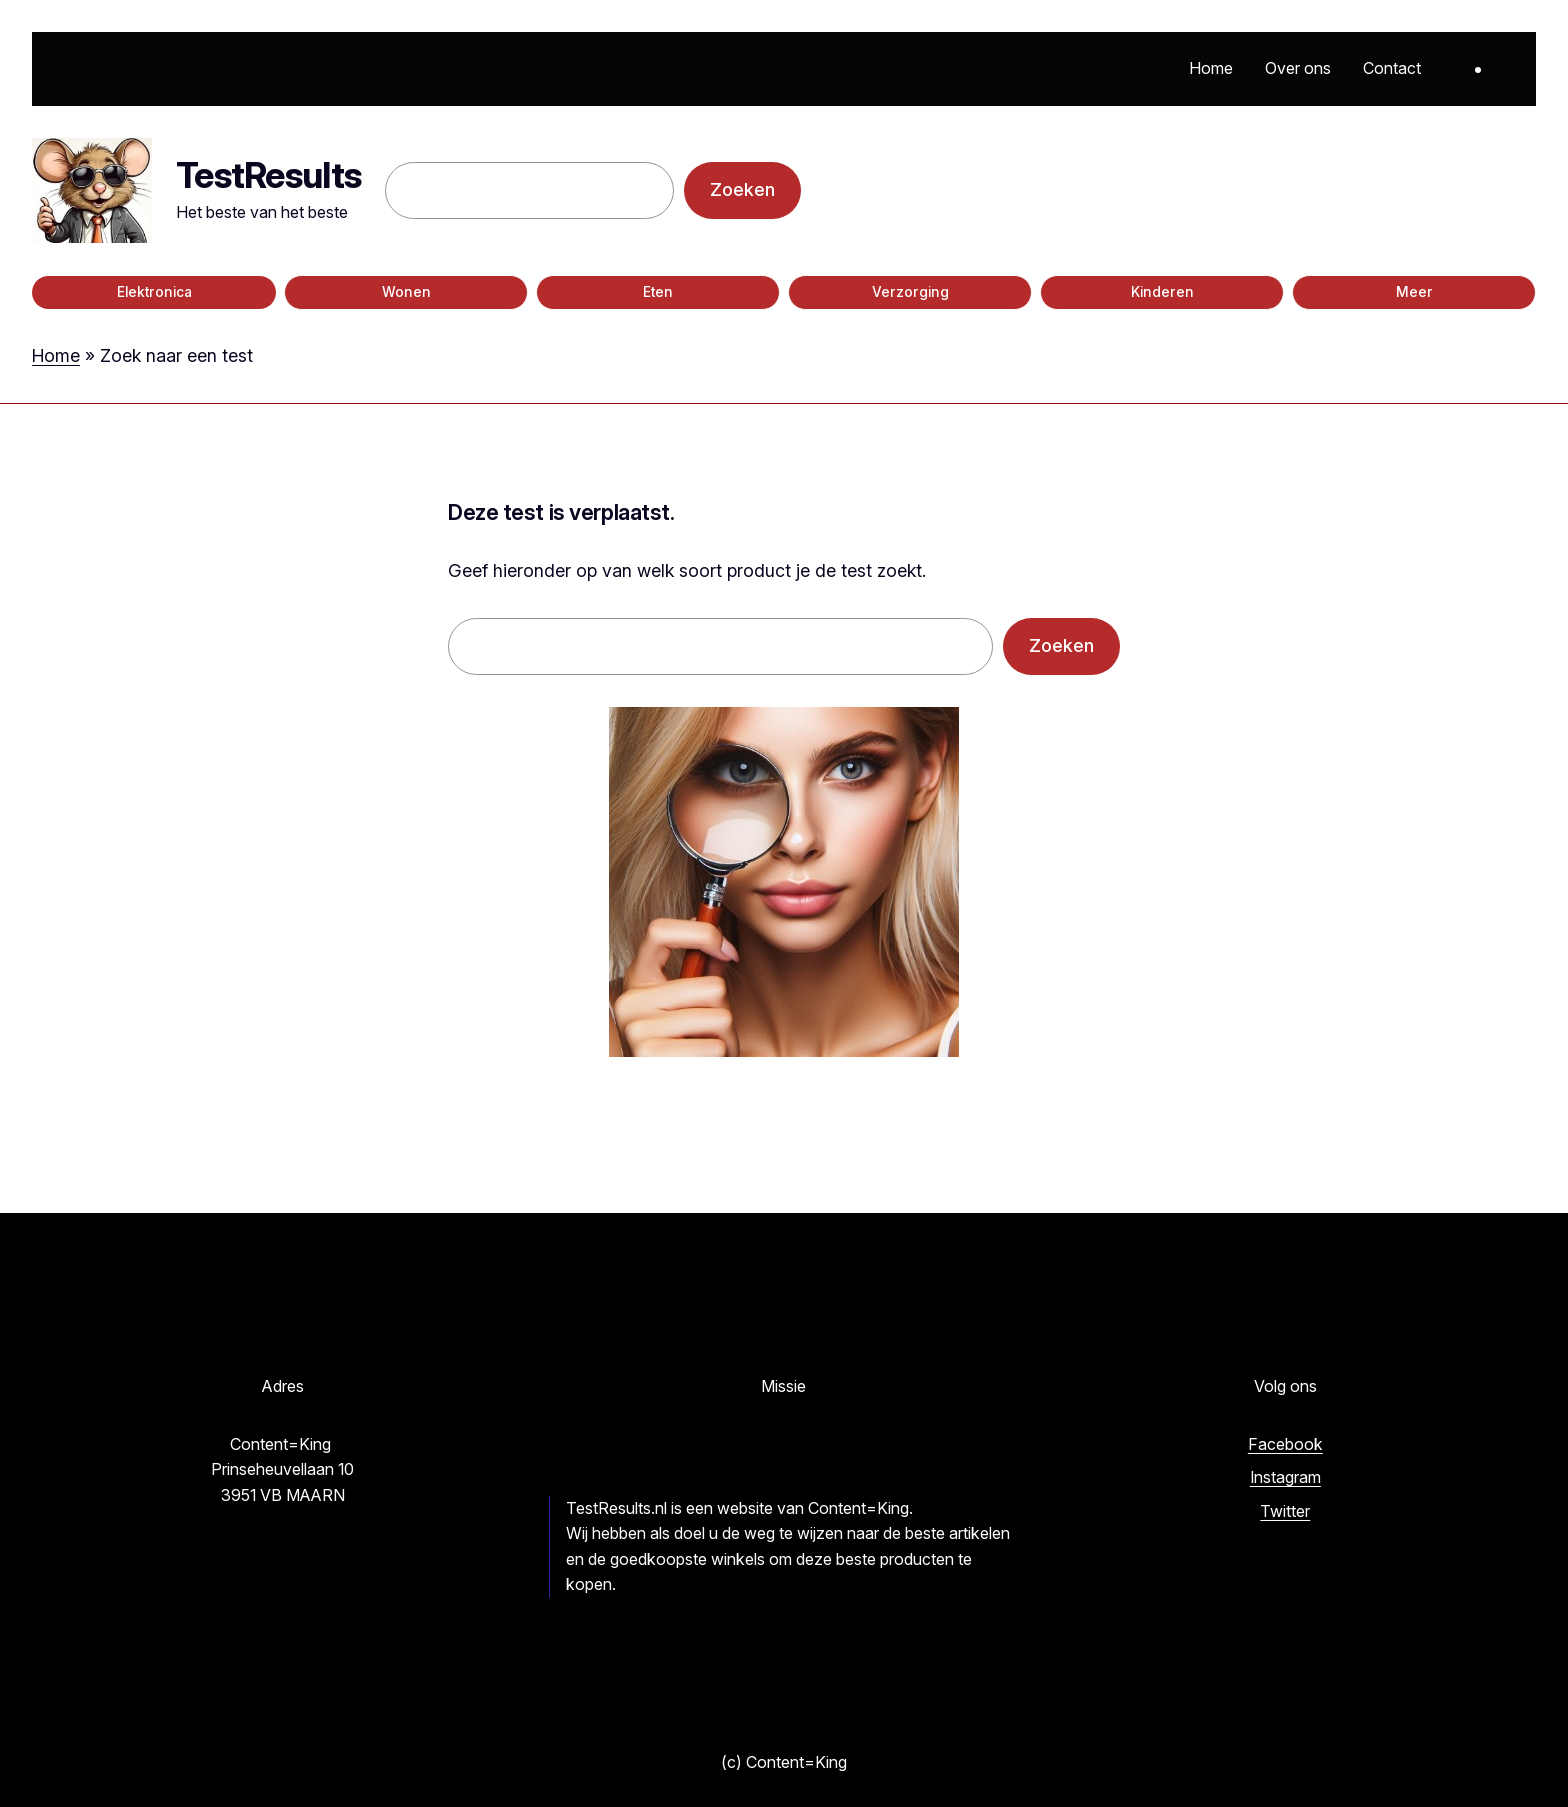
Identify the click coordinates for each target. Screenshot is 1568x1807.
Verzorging (910, 292)
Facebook (1285, 1444)
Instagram (1285, 1477)
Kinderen (1162, 292)
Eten (658, 292)
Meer (1414, 292)
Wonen (406, 292)
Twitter (1285, 1511)
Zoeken (742, 189)
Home (56, 355)
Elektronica (154, 292)
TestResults (268, 175)
